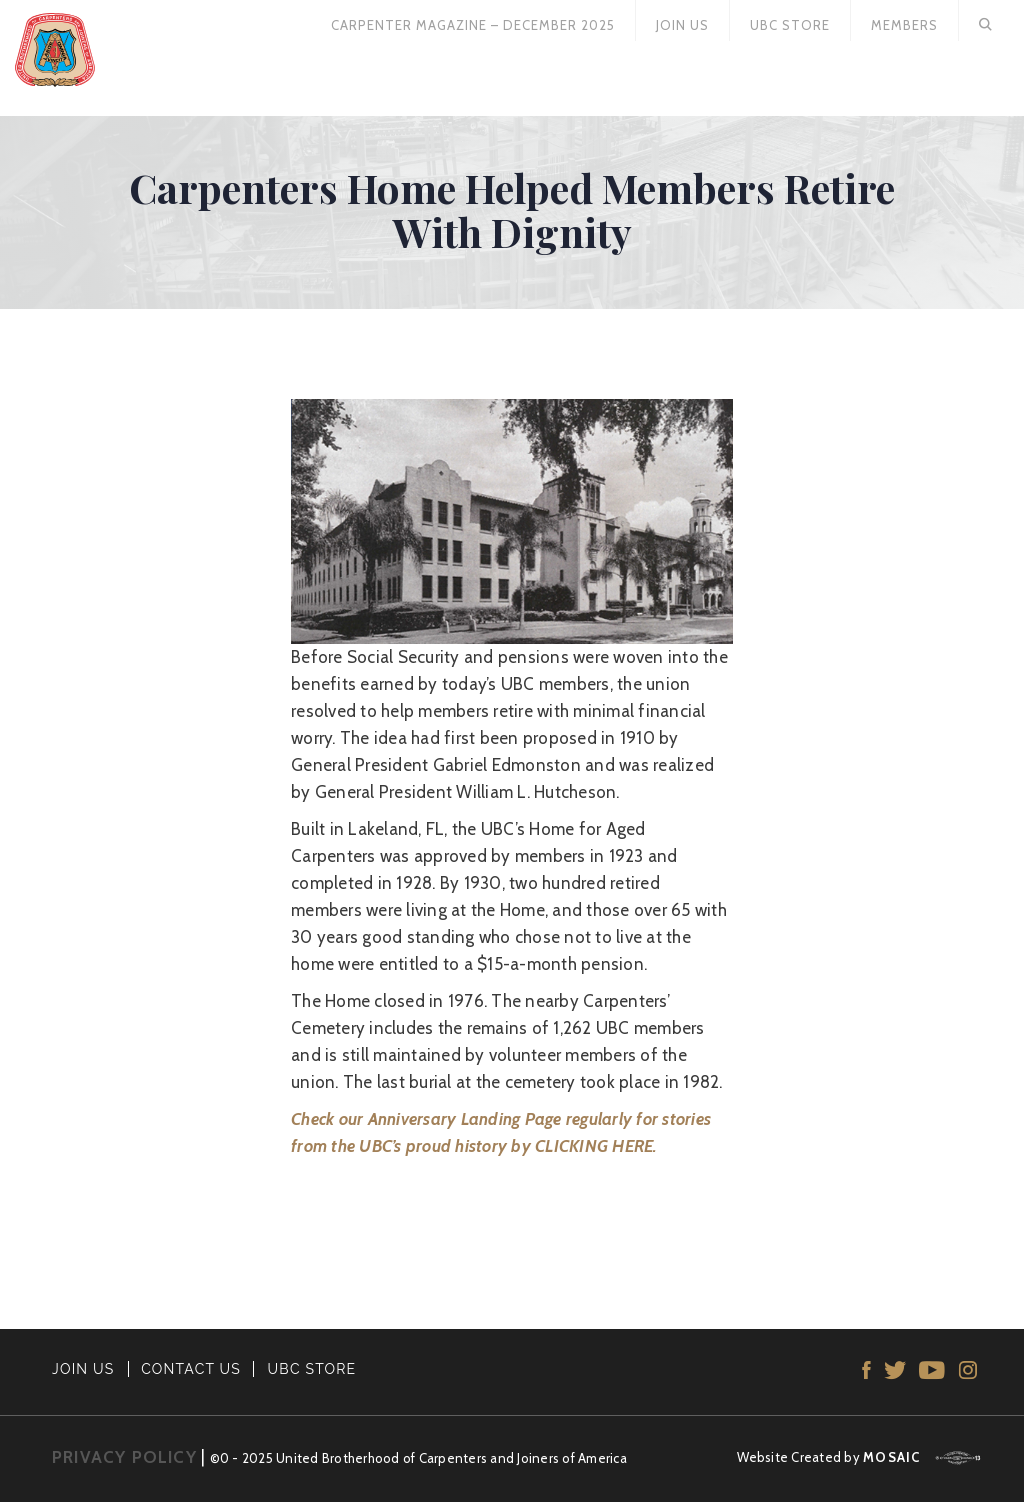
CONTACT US (191, 1369)
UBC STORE (312, 1369)
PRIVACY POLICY (124, 1457)
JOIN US (83, 1369)
